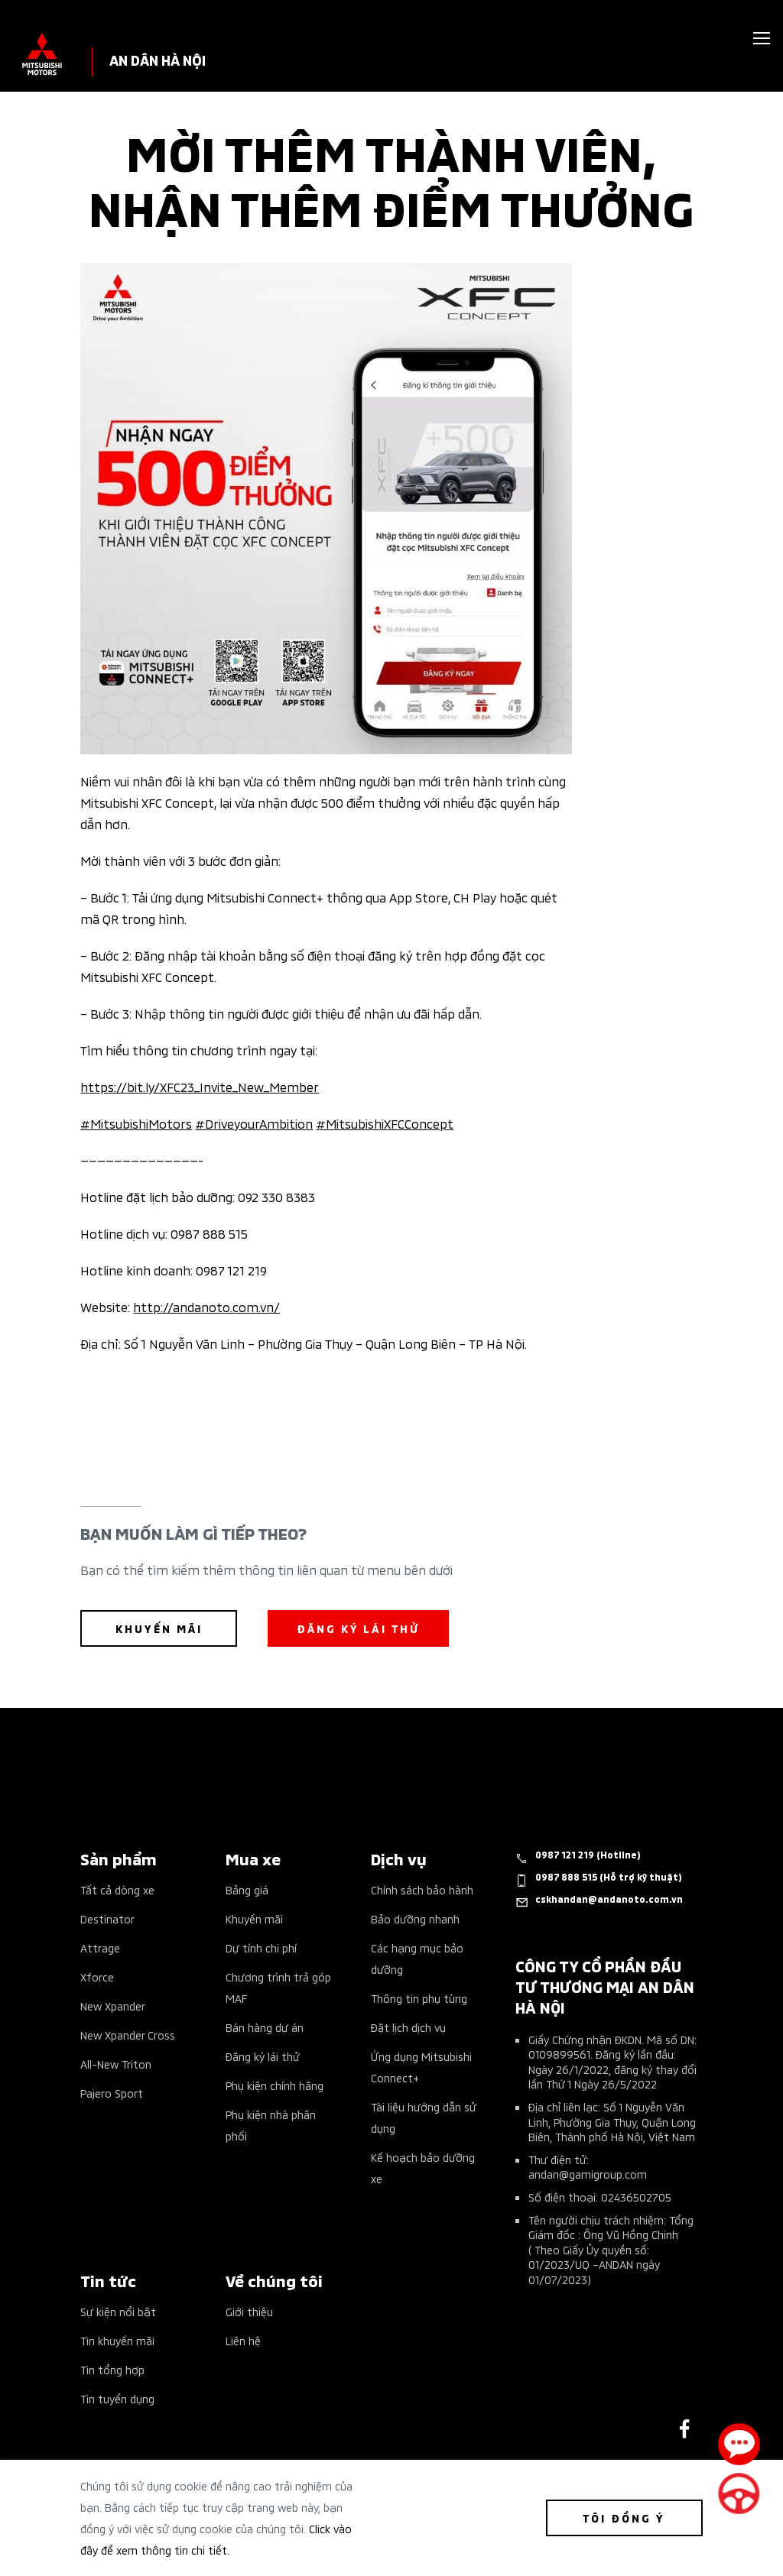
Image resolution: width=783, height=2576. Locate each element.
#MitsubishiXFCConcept (384, 1122)
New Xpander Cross (127, 2034)
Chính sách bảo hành (422, 1889)
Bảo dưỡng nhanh (415, 1918)
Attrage (100, 1947)
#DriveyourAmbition (254, 1122)
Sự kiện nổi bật (118, 2311)
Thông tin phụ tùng (419, 1998)
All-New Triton (115, 2063)
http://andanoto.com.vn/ (206, 1306)
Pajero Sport (111, 2092)
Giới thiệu (249, 2311)
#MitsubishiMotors (136, 1122)
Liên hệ (243, 2340)
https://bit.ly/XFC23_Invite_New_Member (199, 1085)
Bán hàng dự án (265, 2027)
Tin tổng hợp (112, 2369)
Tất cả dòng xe (117, 1889)
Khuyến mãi (254, 1918)
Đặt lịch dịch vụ (408, 2027)
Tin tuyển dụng (117, 2398)
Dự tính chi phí (261, 1947)
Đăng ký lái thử (263, 2056)
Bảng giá (247, 1889)
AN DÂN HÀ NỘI (157, 59)
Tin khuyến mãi (117, 2340)
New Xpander (112, 2005)
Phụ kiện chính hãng (274, 2085)
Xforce (97, 1976)
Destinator (107, 1918)
